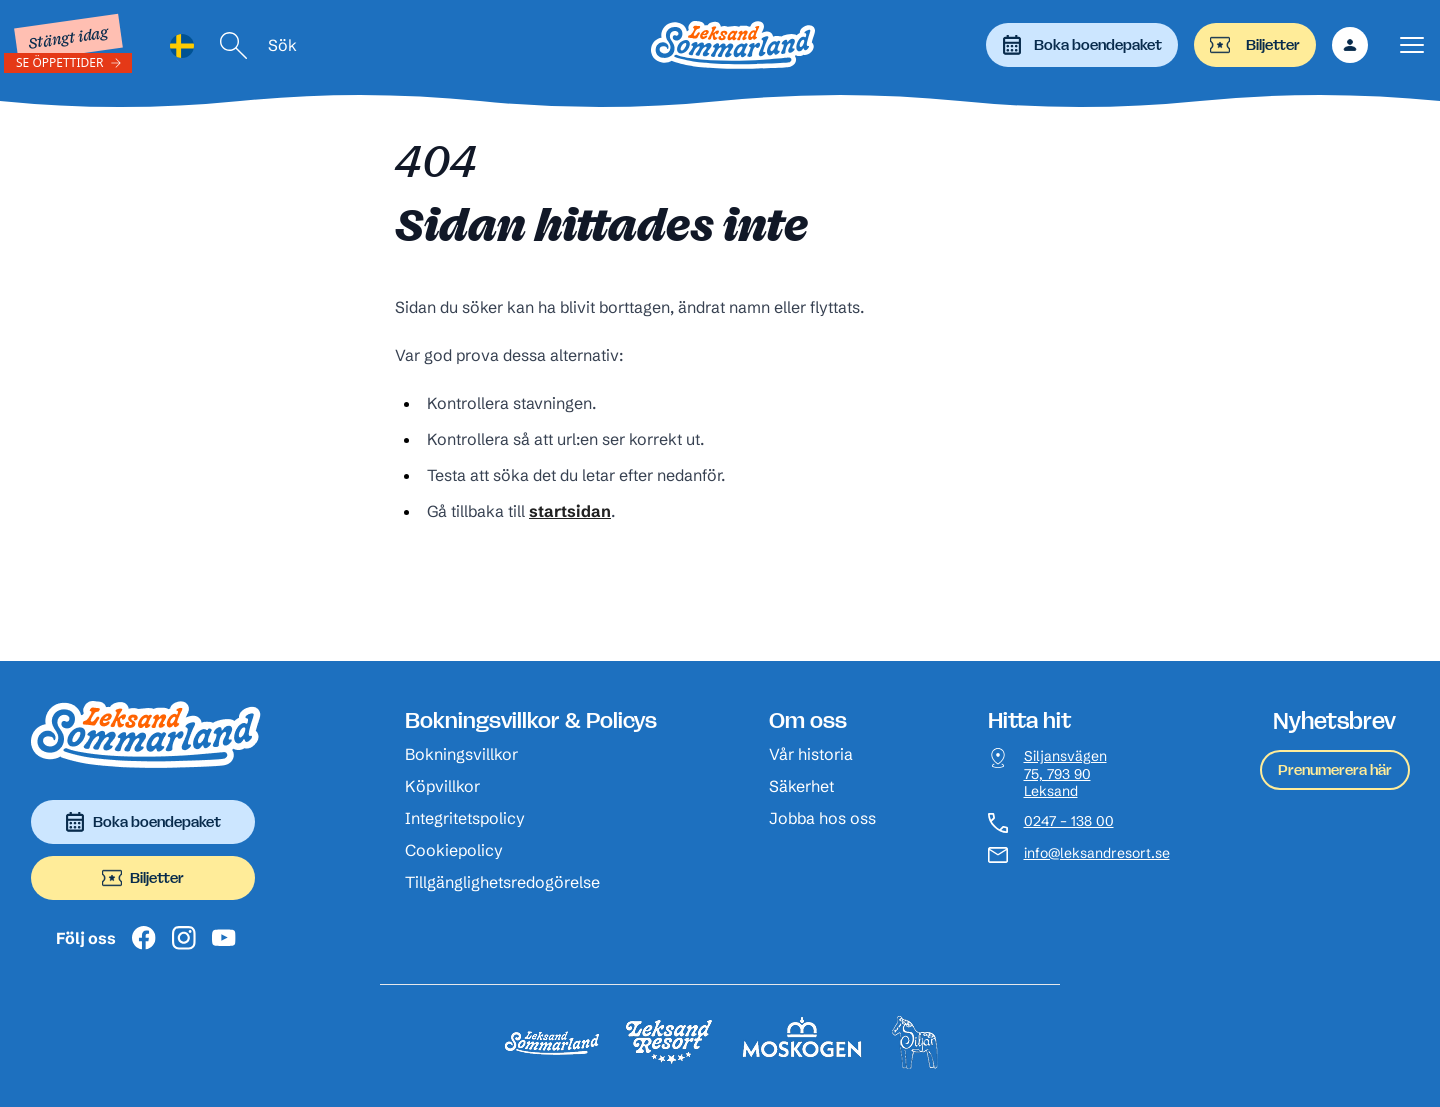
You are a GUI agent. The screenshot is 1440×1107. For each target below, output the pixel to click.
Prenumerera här (1335, 769)
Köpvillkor (442, 786)
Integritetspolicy (465, 818)
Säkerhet (801, 786)
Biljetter (1255, 45)
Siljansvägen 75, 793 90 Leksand (1065, 774)
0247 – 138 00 (1069, 821)
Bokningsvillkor (461, 754)
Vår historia (811, 754)
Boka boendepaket (1082, 45)
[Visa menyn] (1412, 45)
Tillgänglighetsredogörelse (502, 882)
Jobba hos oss (822, 818)
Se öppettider (60, 62)
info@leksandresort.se (1097, 853)
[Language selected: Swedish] (182, 45)
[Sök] (234, 45)
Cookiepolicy (454, 850)
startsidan (570, 511)
